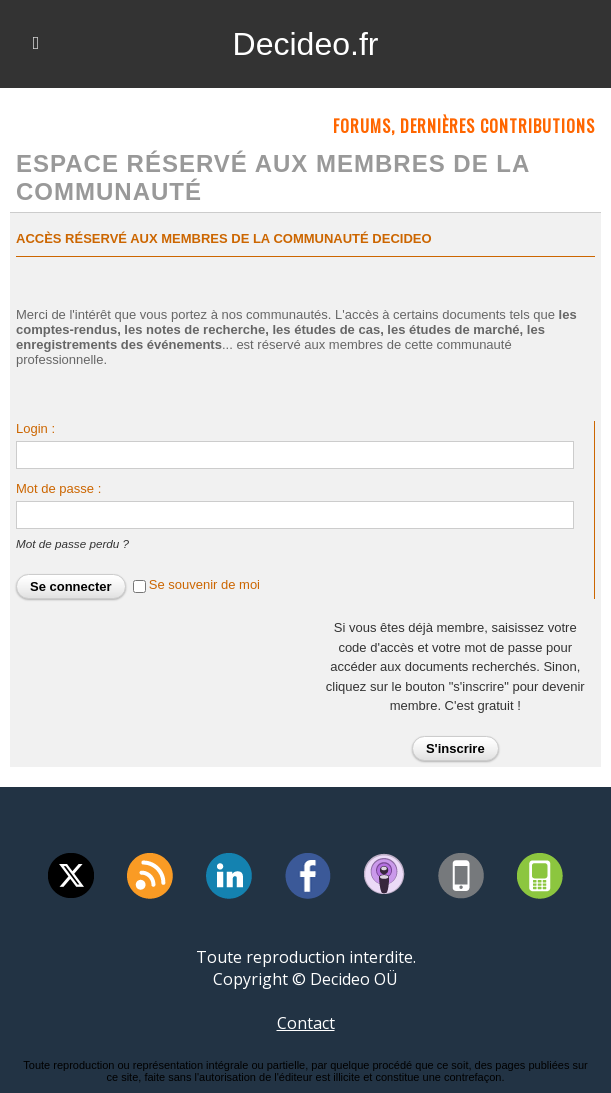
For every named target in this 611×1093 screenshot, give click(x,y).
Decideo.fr (306, 44)
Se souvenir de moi (204, 584)
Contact (306, 1023)
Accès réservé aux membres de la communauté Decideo (224, 238)
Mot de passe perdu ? (72, 543)
